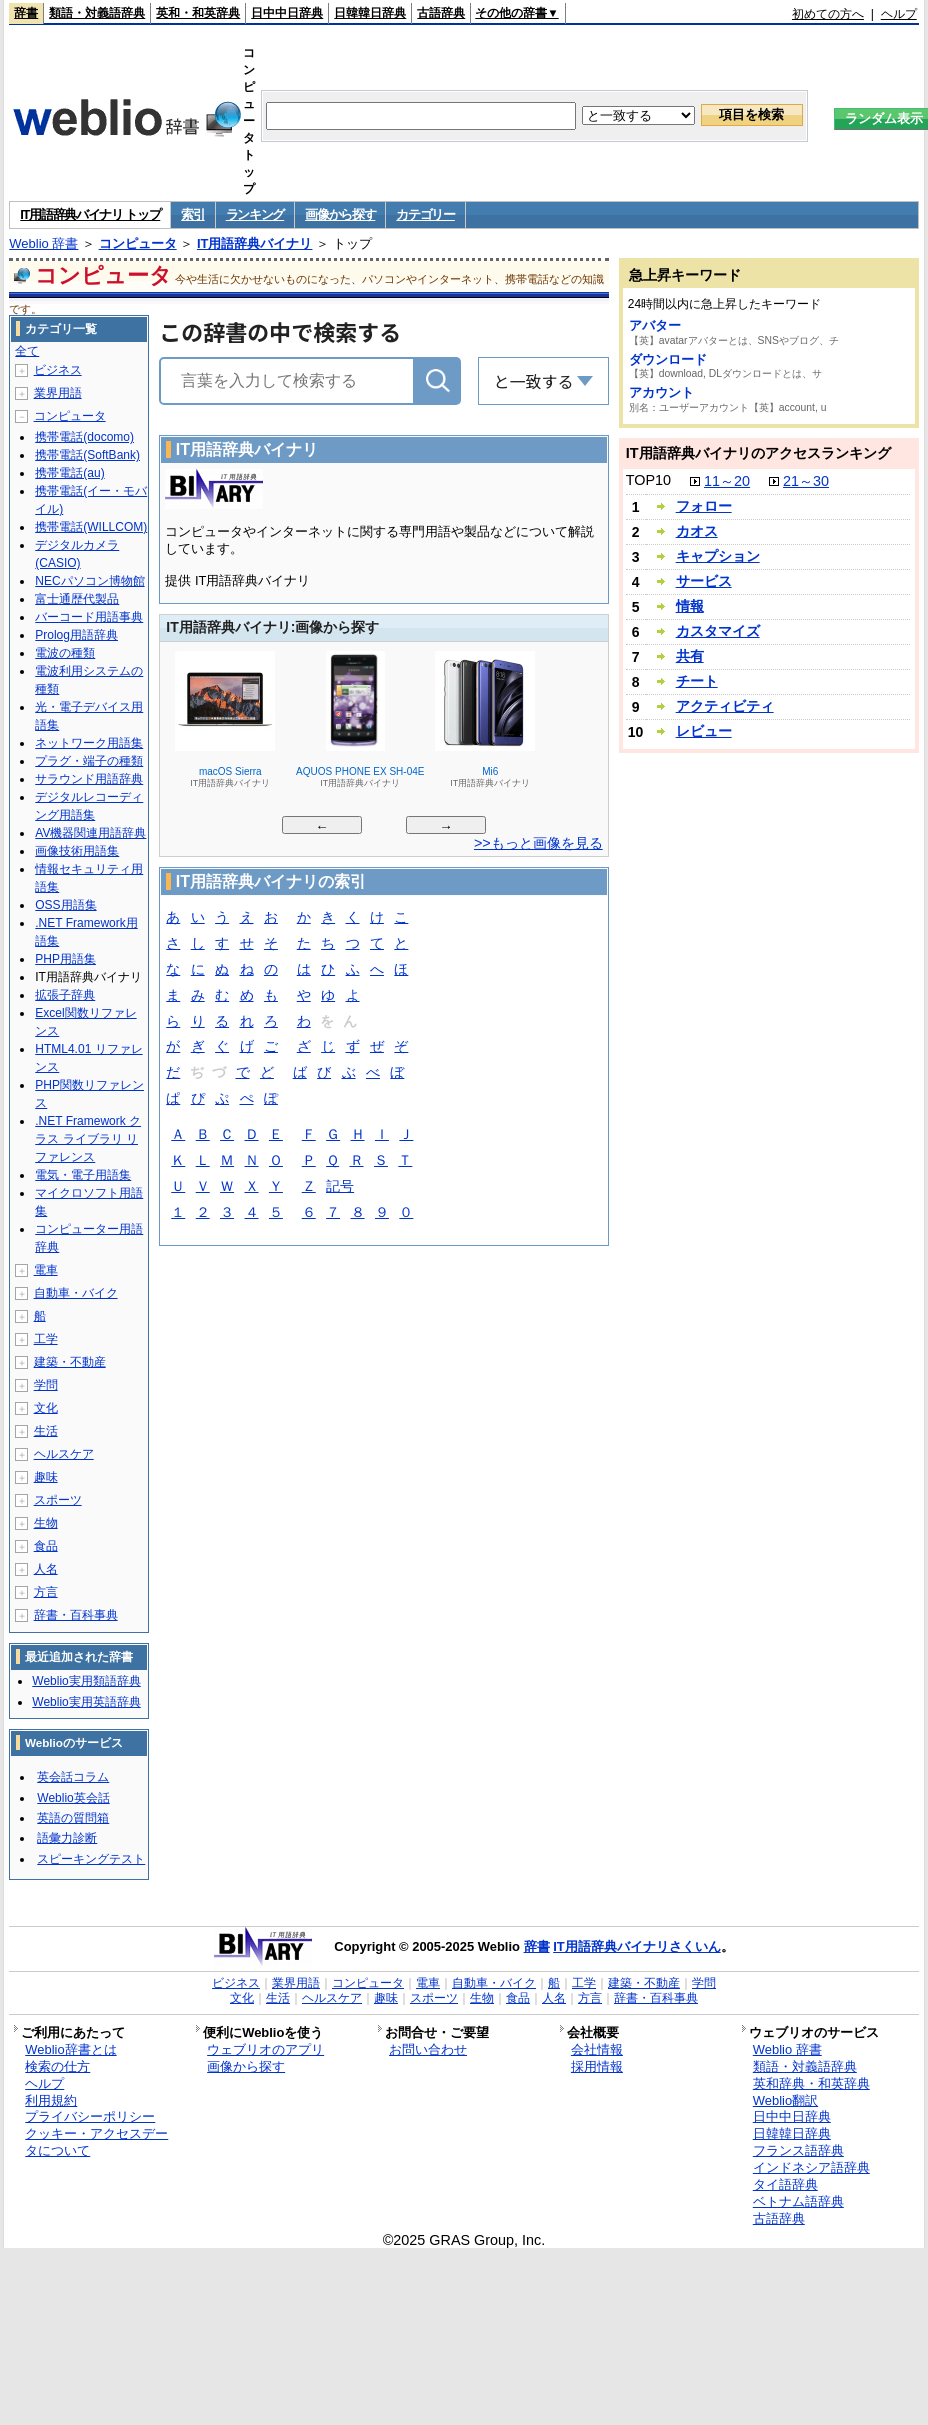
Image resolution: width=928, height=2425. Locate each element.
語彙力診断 (67, 1838)
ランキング (255, 214)
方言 (46, 1592)
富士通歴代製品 (77, 599)
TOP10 (648, 480)
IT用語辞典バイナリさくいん (637, 1946)
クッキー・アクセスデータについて (96, 2142)
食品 (46, 1546)
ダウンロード (668, 359)
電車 (46, 1270)
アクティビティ (725, 706)
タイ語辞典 (785, 2184)
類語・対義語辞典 (97, 13)
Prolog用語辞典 (76, 635)
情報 (690, 606)
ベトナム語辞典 (798, 2201)
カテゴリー (425, 214)
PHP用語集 (65, 959)
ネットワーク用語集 (89, 743)
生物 (46, 1523)
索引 (192, 214)
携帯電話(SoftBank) (87, 455)
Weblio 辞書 (43, 243)
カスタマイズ (718, 631)
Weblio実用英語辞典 (86, 1702)
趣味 (46, 1477)
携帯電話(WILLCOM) (91, 527)
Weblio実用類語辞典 (86, 1681)
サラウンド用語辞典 (89, 779)
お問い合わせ (428, 2049)
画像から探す (340, 214)
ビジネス (58, 370)
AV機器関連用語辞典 (90, 833)
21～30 (806, 481)
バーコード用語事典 (89, 617)
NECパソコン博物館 (89, 581)
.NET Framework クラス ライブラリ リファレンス (88, 1139)
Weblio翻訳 (785, 2100)
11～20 (727, 481)
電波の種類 (65, 653)
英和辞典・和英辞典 (811, 2083)
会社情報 (597, 2049)
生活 (46, 1431)
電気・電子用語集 (83, 1175)
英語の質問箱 (73, 1818)
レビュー (704, 731)
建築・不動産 (70, 1362)
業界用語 (58, 393)
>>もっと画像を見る (538, 843)
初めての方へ (828, 14)
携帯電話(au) (69, 473)
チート (697, 681)
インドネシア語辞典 (811, 2167)
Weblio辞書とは (70, 2049)
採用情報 (597, 2066)
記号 (340, 1187)
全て (27, 351)
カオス (697, 531)
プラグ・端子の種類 (89, 761)
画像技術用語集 (77, 851)
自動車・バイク (76, 1293)
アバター (655, 325)
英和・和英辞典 (198, 13)
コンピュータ (138, 243)
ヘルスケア (64, 1454)
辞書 (26, 13)
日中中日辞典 (287, 13)
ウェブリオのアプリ (265, 2049)
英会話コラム (73, 1777)
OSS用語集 (65, 905)
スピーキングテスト (91, 1859)
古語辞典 (441, 13)
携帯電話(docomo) (84, 437)
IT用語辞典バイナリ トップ (90, 214)
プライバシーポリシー (90, 2116)
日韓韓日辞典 (370, 13)
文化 (46, 1408)
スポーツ (58, 1500)
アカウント (661, 392)
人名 (46, 1569)
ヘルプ (899, 14)
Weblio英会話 (73, 1798)
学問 (46, 1385)
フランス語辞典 (798, 2150)
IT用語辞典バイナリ (255, 243)
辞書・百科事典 (76, 1615)
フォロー (704, 506)
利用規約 (51, 2100)
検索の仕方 (57, 2066)
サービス (704, 581)
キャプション (718, 556)
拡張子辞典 (65, 995)
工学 (46, 1339)
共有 (690, 656)
